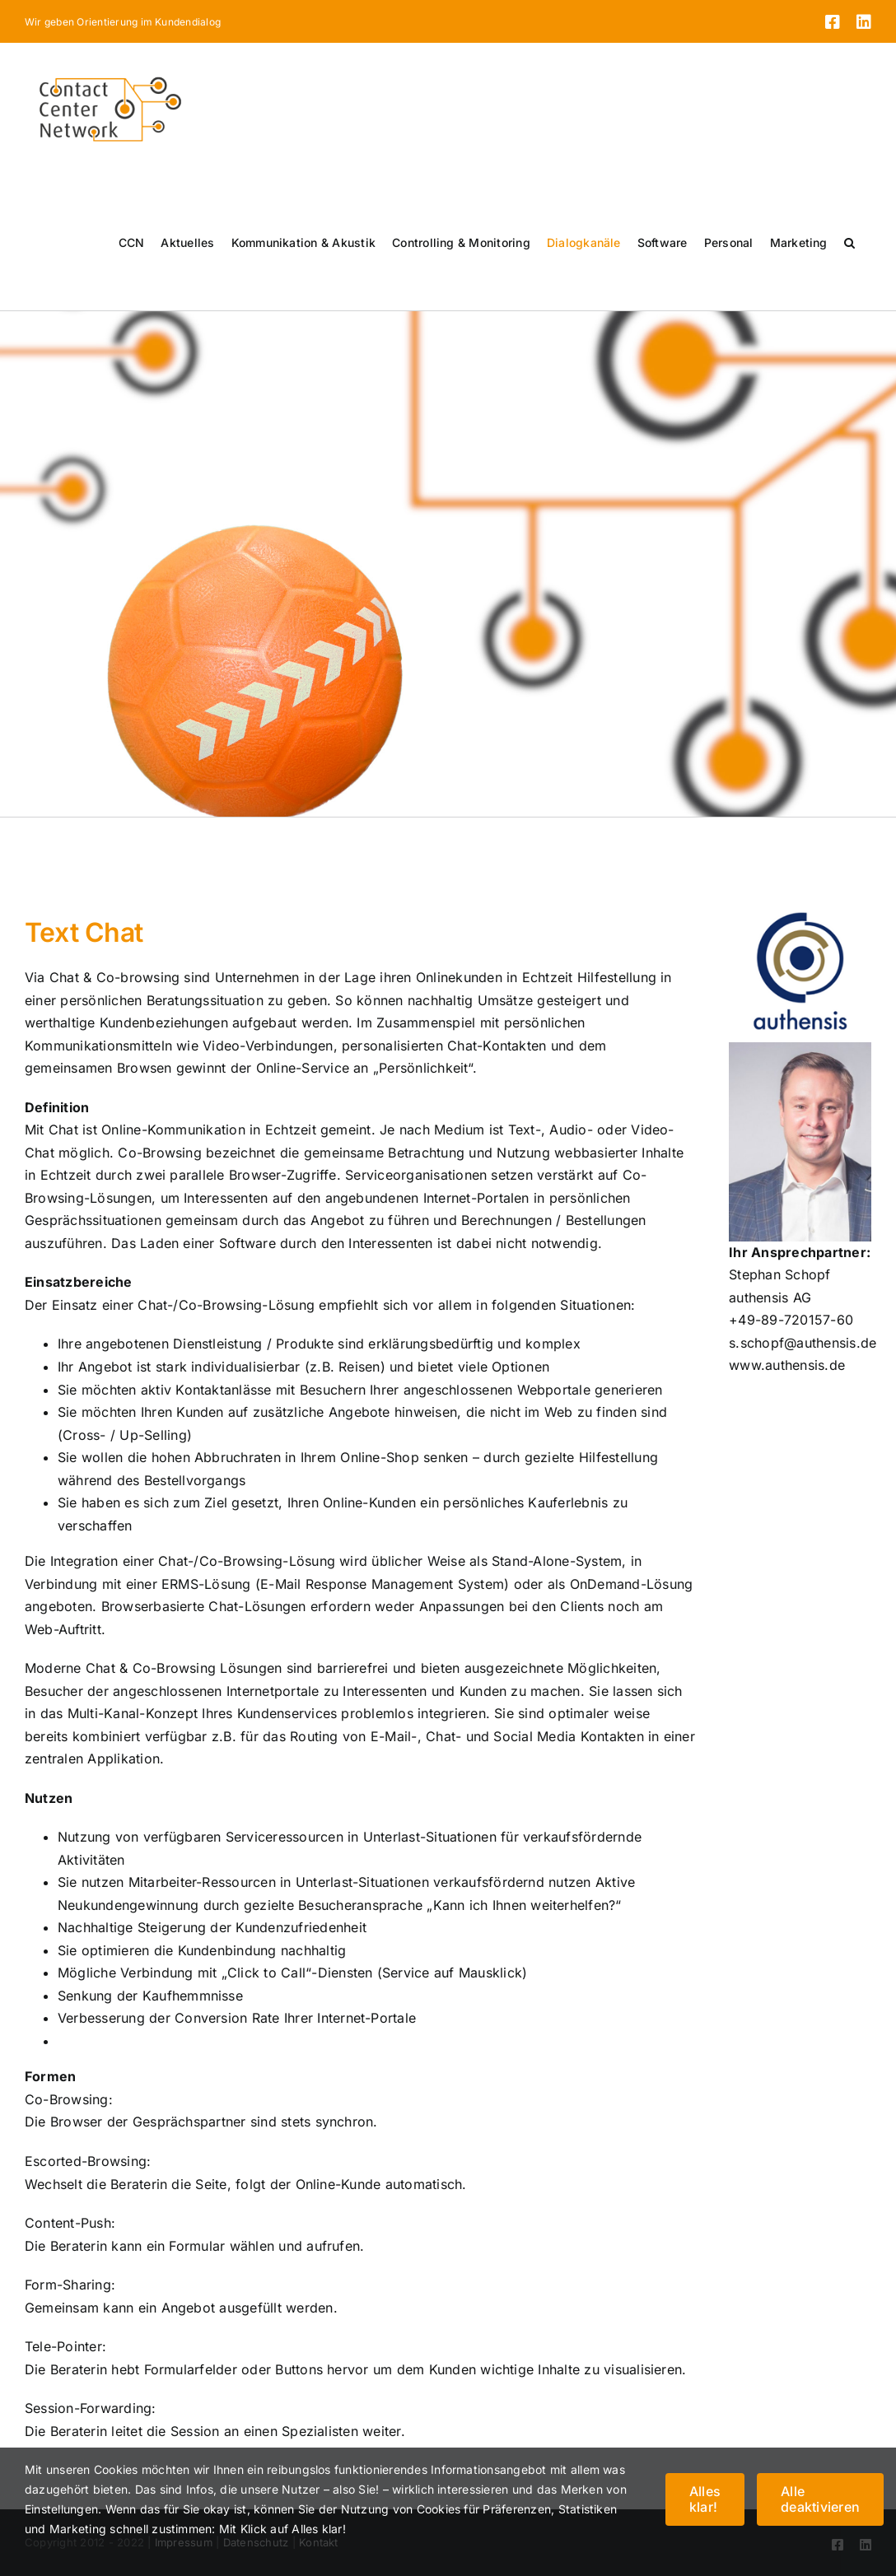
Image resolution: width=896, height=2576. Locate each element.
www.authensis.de (787, 1365)
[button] (849, 243)
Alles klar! (705, 2499)
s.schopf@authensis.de (802, 1343)
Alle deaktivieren (820, 2499)
